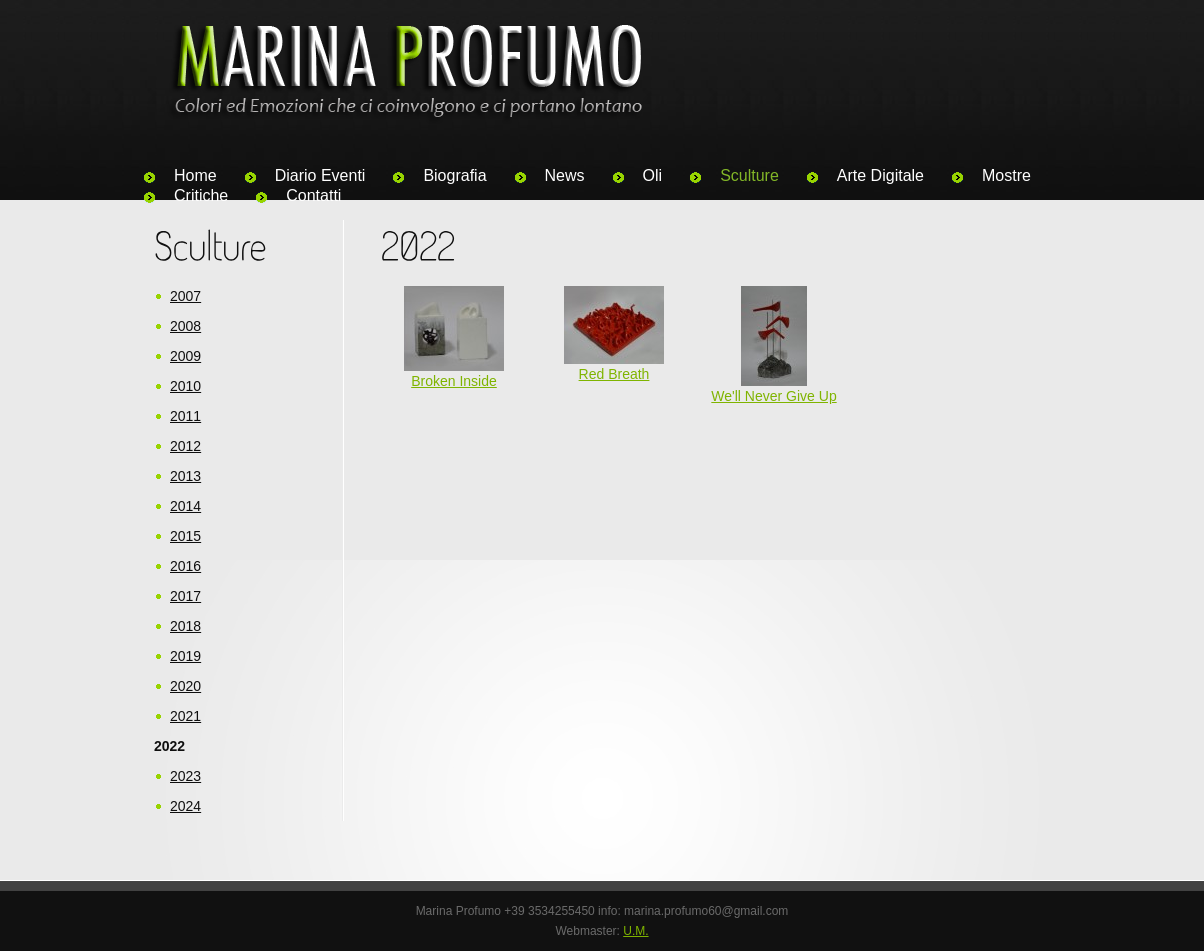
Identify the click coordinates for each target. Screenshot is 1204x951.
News (565, 175)
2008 (185, 326)
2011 (185, 416)
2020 (185, 686)
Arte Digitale (880, 175)
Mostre (1006, 175)
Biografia (454, 175)
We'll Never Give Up (773, 396)
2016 (185, 566)
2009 (185, 356)
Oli (653, 175)
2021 (185, 716)
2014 (185, 506)
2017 (185, 596)
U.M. (635, 931)
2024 (185, 806)
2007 (185, 296)
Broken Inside (454, 381)
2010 (185, 386)
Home (195, 175)
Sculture (749, 175)
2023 (185, 776)
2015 (185, 536)
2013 (185, 476)
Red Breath (614, 374)
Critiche (201, 195)
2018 (185, 626)
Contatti (313, 195)
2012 (185, 446)
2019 (185, 656)
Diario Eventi (320, 175)
